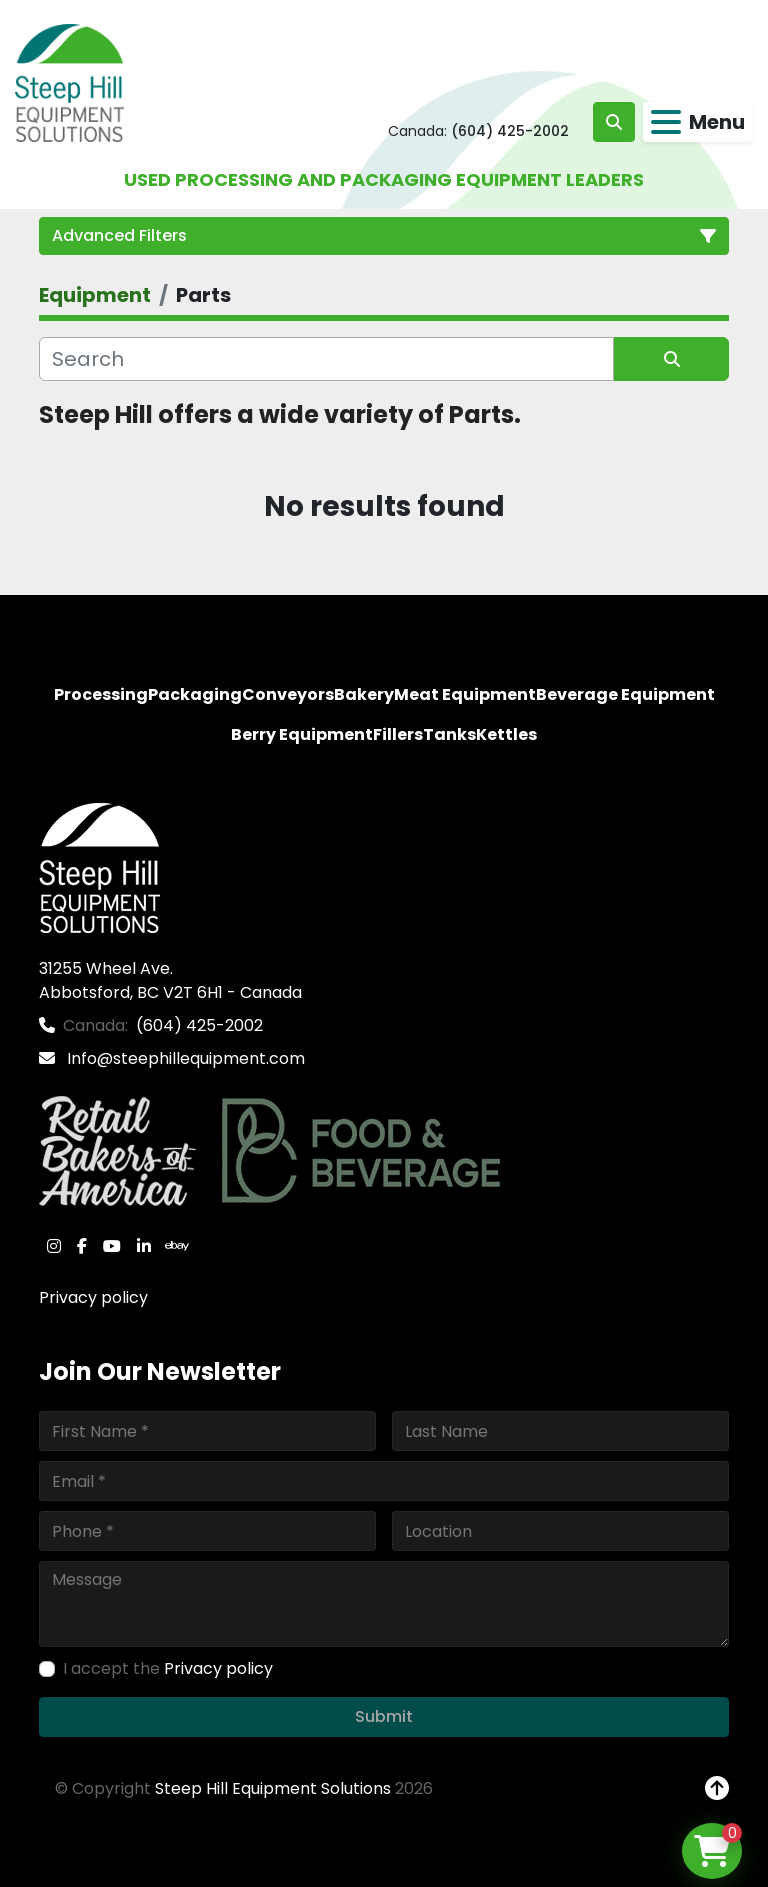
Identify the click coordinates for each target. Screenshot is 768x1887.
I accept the (168, 1668)
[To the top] (717, 1789)
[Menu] (666, 122)
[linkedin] (144, 1246)
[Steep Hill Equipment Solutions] (99, 867)
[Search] (326, 359)
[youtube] (112, 1246)
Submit (384, 1716)
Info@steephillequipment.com (184, 1058)
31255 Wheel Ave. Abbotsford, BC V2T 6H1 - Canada (170, 980)
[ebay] (177, 1246)
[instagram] (54, 1246)
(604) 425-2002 (510, 131)
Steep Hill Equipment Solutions (273, 1788)
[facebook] (82, 1246)
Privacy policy (93, 1297)
